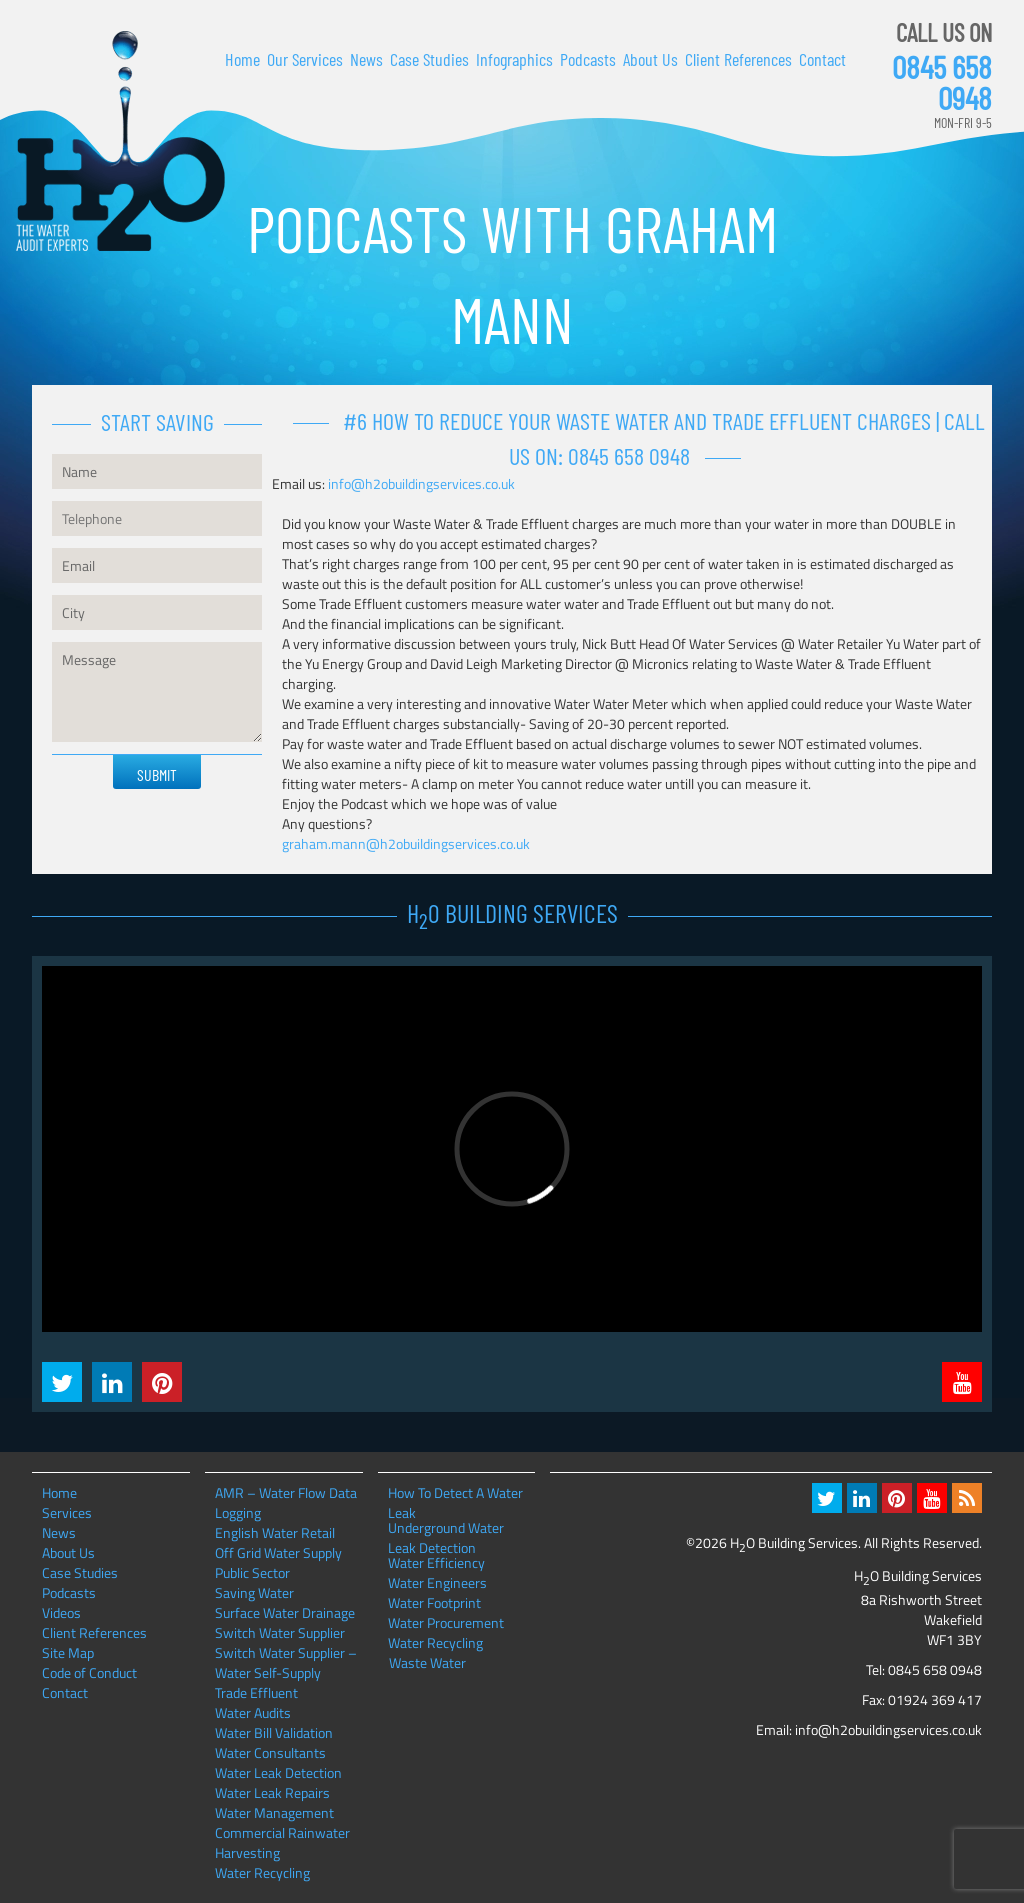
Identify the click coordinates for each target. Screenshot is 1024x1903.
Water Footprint (434, 1603)
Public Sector (252, 1572)
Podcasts (588, 59)
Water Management (274, 1812)
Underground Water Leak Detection (446, 1528)
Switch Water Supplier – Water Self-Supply (286, 1662)
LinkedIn (112, 1382)
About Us (650, 59)
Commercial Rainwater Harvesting (282, 1842)
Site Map (68, 1652)
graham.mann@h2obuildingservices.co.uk (406, 843)
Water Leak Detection (278, 1772)
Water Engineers (437, 1583)
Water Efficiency (436, 1563)
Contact (822, 59)
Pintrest (162, 1382)
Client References (738, 59)
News (366, 59)
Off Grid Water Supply (278, 1552)
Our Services (305, 59)
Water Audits (253, 1712)
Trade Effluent (256, 1692)
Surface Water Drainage (285, 1612)
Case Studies (429, 59)
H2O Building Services (120, 141)
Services (67, 1512)
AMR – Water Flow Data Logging (286, 1502)
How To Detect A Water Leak (455, 1493)
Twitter (62, 1382)
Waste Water (427, 1663)
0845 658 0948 (942, 82)
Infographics (514, 59)
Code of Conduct (89, 1672)
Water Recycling (262, 1872)
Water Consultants (270, 1752)
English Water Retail (275, 1532)
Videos (61, 1612)
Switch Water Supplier (280, 1632)
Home (242, 59)
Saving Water (254, 1592)
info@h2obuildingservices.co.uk (421, 483)
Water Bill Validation (274, 1732)
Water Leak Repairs (272, 1792)
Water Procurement (446, 1623)
